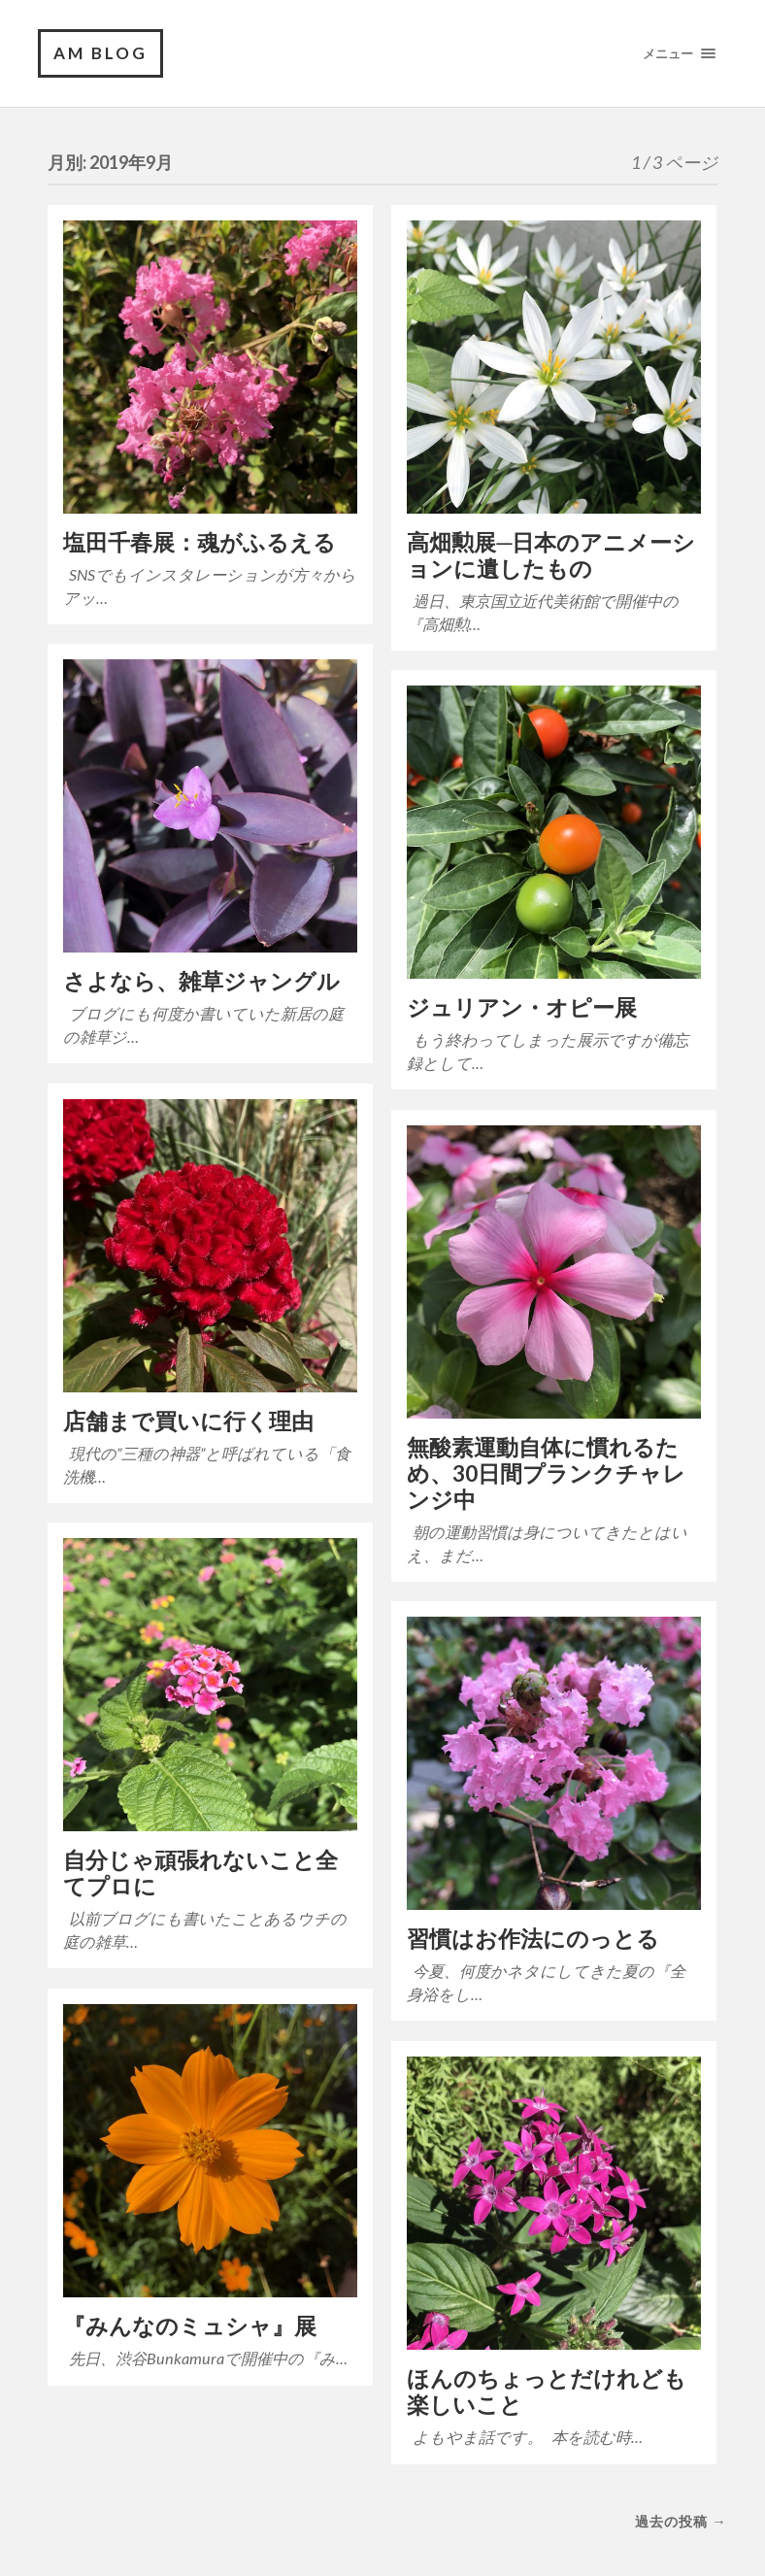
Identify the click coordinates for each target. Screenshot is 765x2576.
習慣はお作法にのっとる (533, 1938)
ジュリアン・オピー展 (522, 1007)
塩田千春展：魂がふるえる (199, 542)
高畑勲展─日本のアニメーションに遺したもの (551, 555)
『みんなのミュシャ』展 (189, 2326)
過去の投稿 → (680, 2521)
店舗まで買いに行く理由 (188, 1421)
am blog (100, 53)
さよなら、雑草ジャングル (201, 981)
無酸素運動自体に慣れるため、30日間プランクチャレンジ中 (546, 1473)
